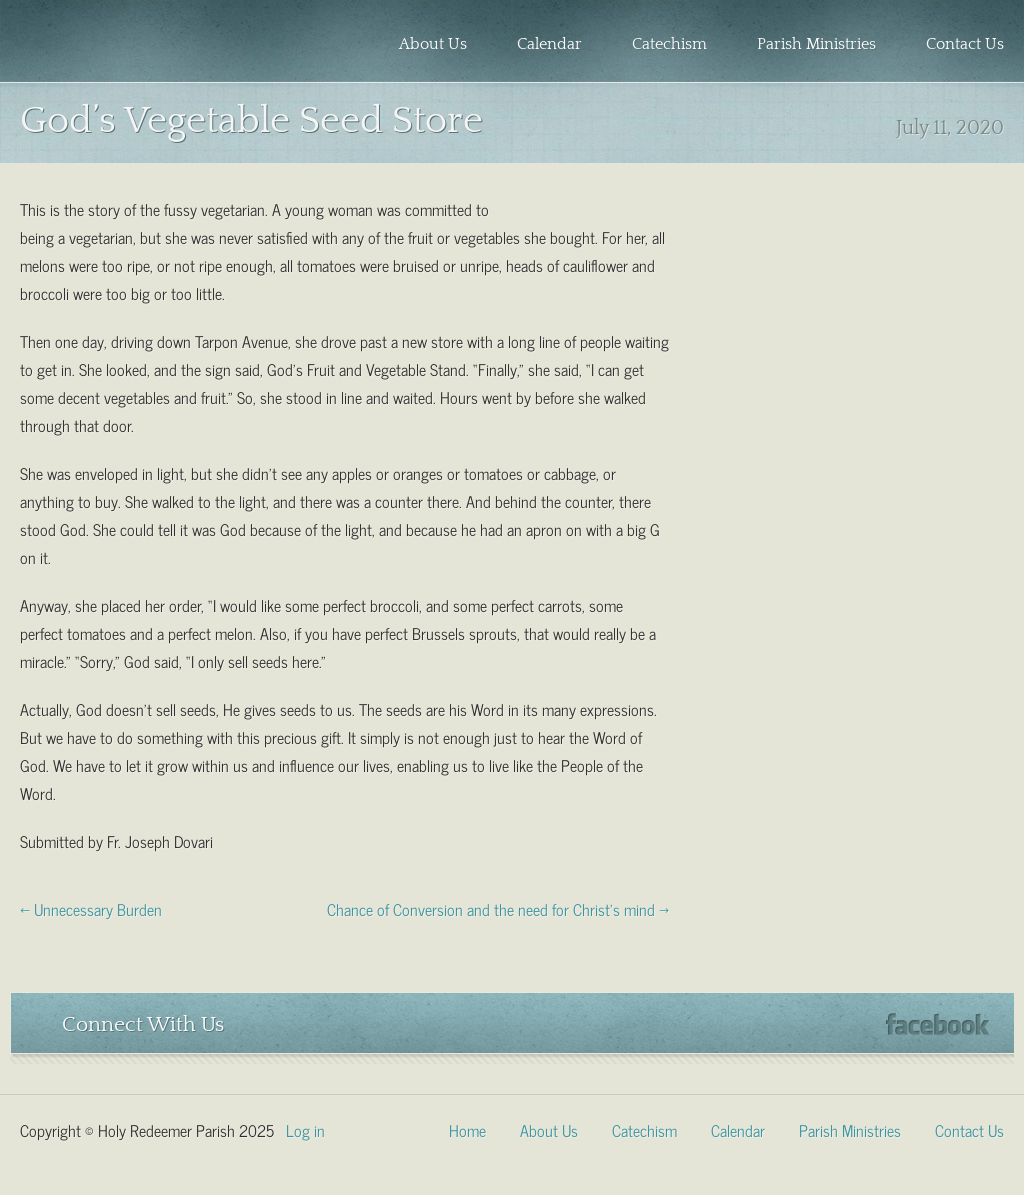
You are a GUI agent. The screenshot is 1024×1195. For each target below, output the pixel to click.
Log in (305, 1129)
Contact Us (965, 44)
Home (467, 1129)
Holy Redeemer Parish (135, 46)
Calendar (549, 44)
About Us (433, 44)
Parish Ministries (816, 44)
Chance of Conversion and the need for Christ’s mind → (498, 908)
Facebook (937, 1024)
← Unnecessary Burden (91, 908)
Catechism (669, 44)
